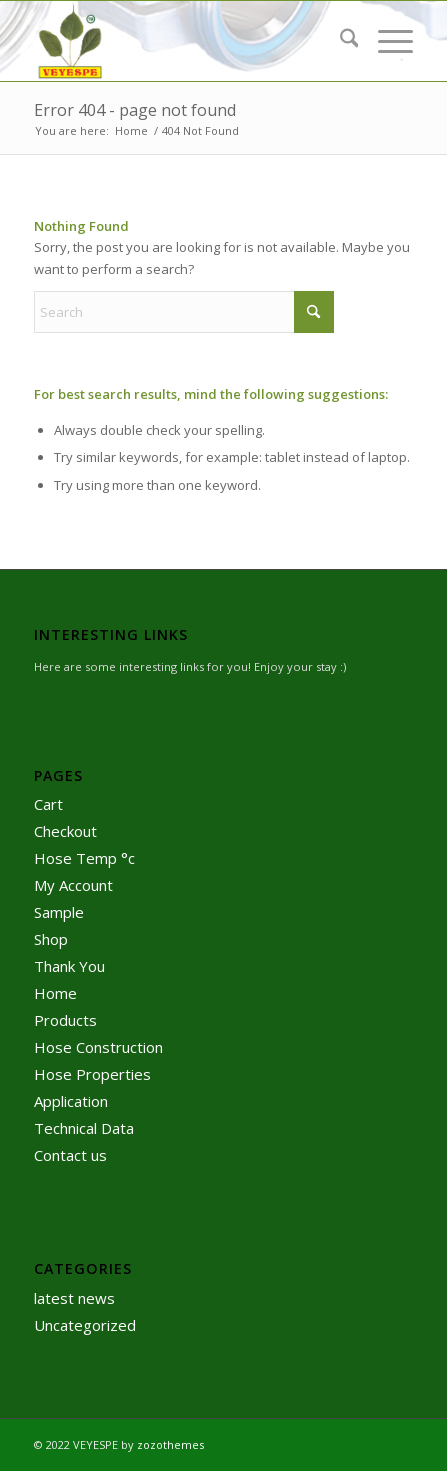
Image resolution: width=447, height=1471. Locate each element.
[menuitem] (339, 41)
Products (65, 1020)
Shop (51, 939)
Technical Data (84, 1128)
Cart (48, 804)
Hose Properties (92, 1074)
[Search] (339, 41)
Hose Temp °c (84, 858)
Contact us (70, 1155)
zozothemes (170, 1444)
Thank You (69, 966)
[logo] (186, 41)
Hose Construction (98, 1047)
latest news (74, 1298)
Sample (59, 912)
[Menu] (385, 41)
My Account (73, 885)
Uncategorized (85, 1325)
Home (55, 993)
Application (71, 1101)
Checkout (65, 831)
